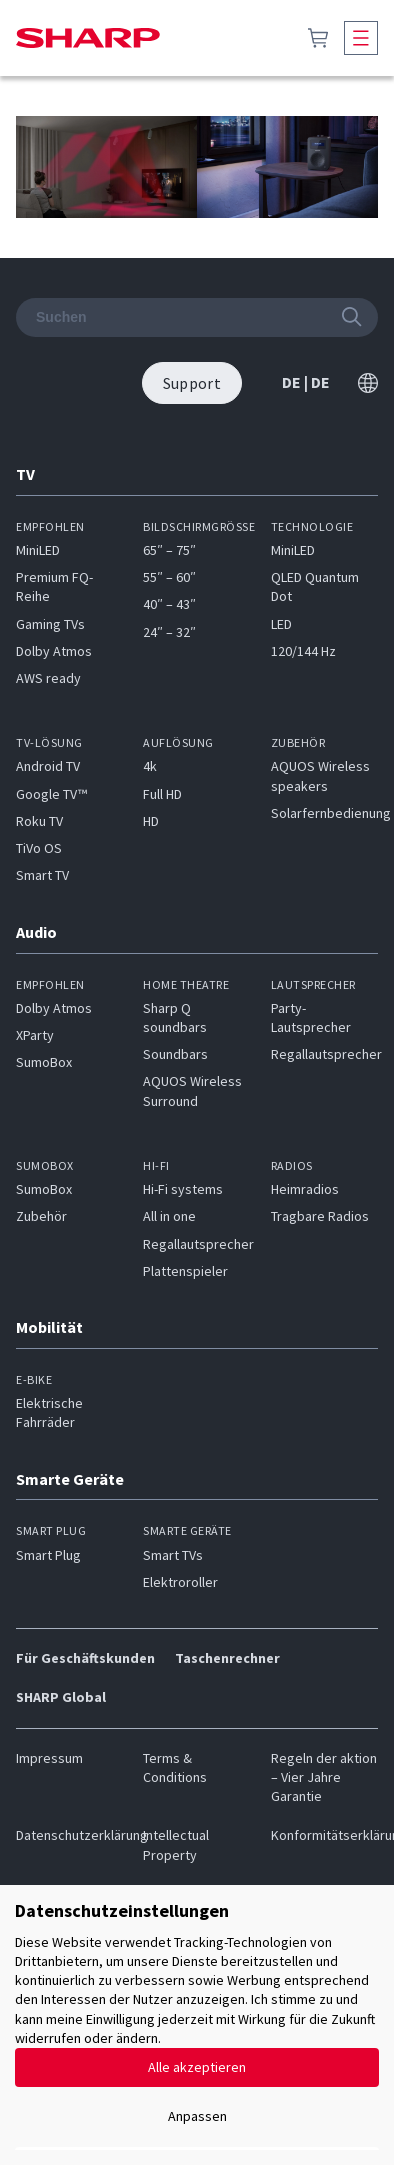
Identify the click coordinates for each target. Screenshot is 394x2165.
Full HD (162, 794)
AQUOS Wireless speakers (320, 775)
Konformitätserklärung (324, 1835)
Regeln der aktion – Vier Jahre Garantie (324, 1777)
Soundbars (175, 1054)
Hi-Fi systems (183, 1189)
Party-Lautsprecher (311, 1017)
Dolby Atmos (54, 651)
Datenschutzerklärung (69, 1835)
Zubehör (41, 1216)
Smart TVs (173, 1555)
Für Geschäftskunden (85, 1658)
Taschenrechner (227, 1658)
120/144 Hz (303, 651)
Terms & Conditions (175, 1767)
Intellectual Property (176, 1844)
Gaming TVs (50, 624)
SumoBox (44, 1062)
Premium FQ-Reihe (54, 586)
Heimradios (305, 1189)
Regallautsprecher (326, 1054)
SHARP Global (61, 1697)
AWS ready (48, 678)
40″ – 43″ (169, 604)
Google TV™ (51, 794)
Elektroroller (180, 1582)
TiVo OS (39, 848)
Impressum (49, 1758)
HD (151, 821)
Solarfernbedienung (331, 813)
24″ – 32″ (169, 632)
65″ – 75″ (169, 550)
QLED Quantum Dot (315, 586)
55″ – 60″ (169, 577)
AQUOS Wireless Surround (192, 1090)
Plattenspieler (185, 1271)
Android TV (48, 766)
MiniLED (38, 550)
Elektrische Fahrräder (49, 1412)
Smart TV (42, 875)
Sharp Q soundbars (175, 1017)
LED (281, 624)
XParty (35, 1035)
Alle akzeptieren (197, 2067)
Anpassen (197, 2116)
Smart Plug (48, 1555)
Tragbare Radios (320, 1216)
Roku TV (39, 821)
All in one (169, 1216)
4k (150, 766)
